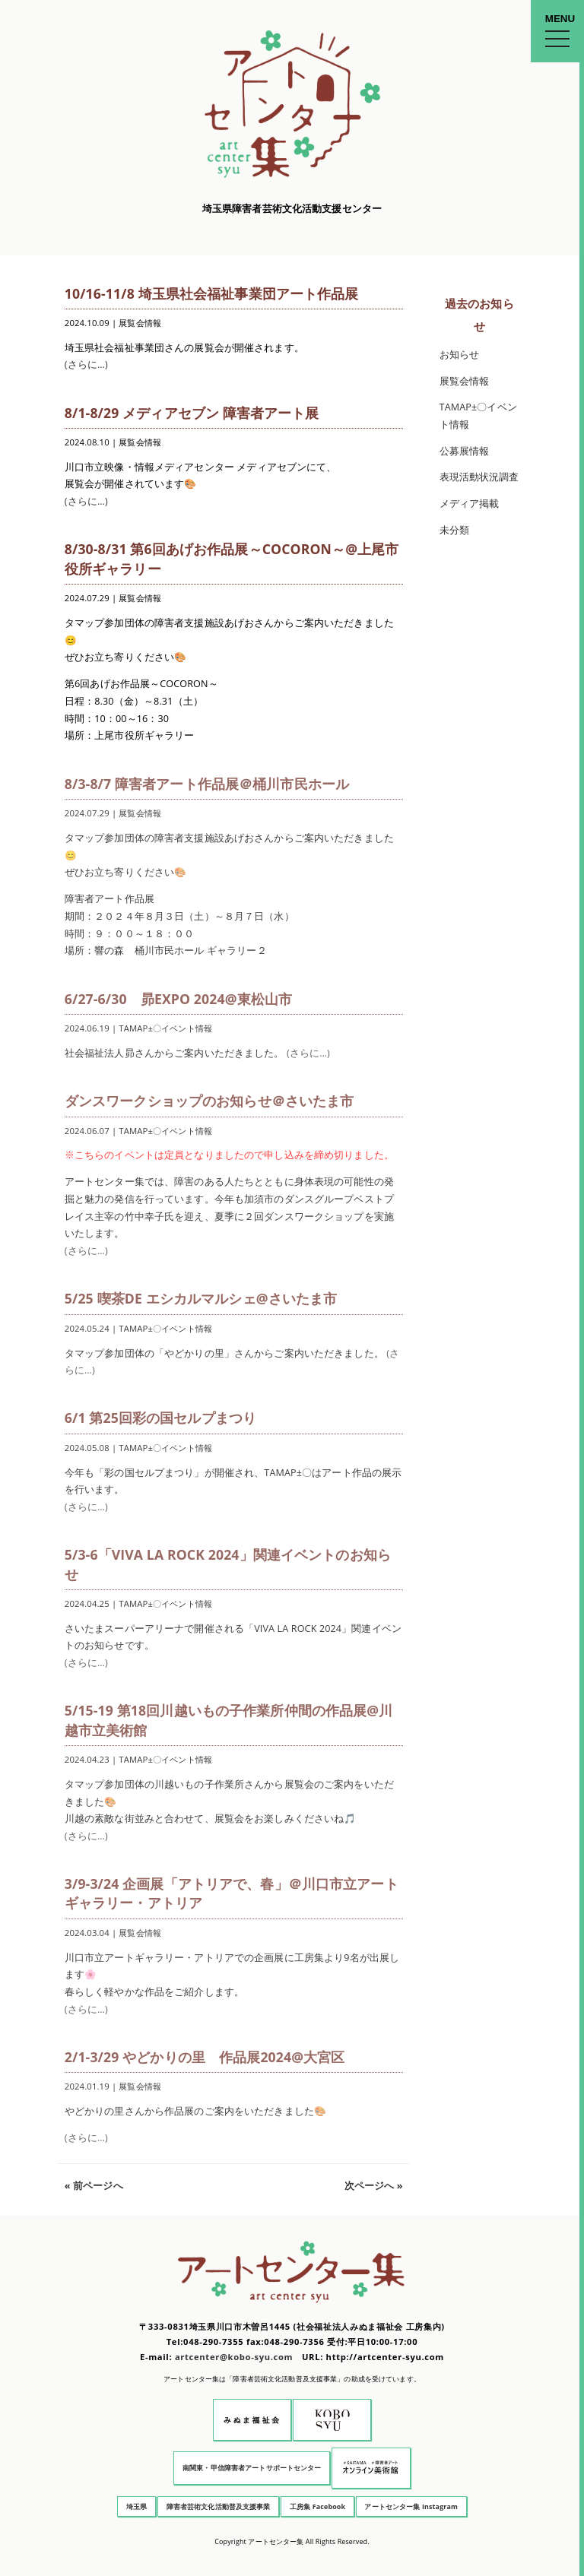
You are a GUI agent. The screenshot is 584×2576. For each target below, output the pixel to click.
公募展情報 (465, 451)
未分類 (454, 530)
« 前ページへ (94, 2185)
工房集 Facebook (317, 2506)
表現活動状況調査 (479, 477)
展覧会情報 (465, 381)
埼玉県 (136, 2506)
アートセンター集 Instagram (411, 2506)
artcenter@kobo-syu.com (234, 2356)
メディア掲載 (470, 503)
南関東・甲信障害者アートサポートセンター (252, 2468)
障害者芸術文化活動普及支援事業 (219, 2506)
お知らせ (460, 354)
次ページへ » (373, 2185)
